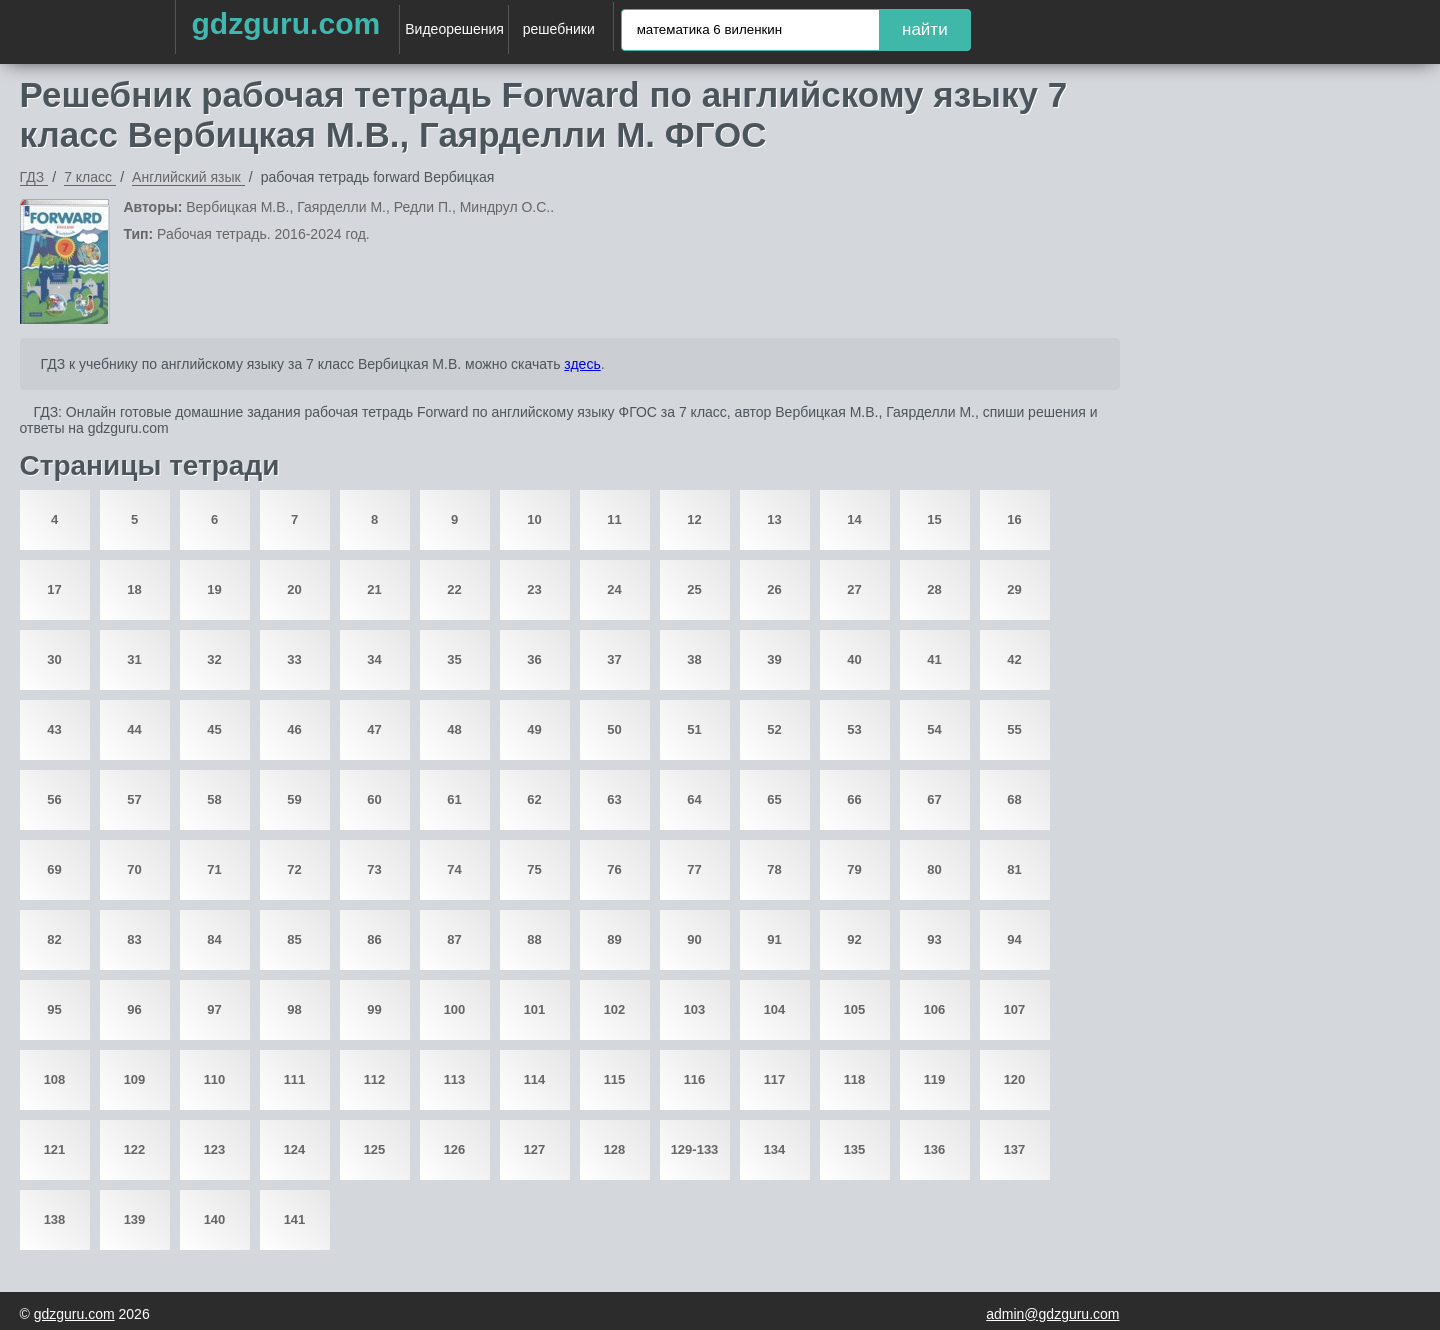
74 (454, 869)
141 (295, 1219)
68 (1014, 799)
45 (214, 729)
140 (215, 1219)
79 (854, 869)
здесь (582, 364)
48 (454, 729)
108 (55, 1079)
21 (374, 589)
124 (295, 1149)
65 (774, 799)
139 (135, 1219)
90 (694, 939)
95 (54, 1009)
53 (854, 729)
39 (774, 659)
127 (535, 1149)
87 (454, 939)
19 (214, 589)
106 (935, 1009)
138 (55, 1219)
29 (1014, 589)
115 (615, 1079)
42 (1014, 659)
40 (854, 659)
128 (615, 1149)
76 (614, 869)
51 (694, 729)
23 (534, 589)
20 (294, 589)
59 (294, 799)
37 (614, 659)
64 (694, 799)
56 (54, 799)
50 (614, 729)
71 (214, 869)
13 (774, 519)
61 (454, 799)
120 (1015, 1079)
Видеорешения (454, 29)
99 (374, 1009)
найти (925, 29)
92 (854, 939)
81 (1014, 869)
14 (854, 519)
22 (454, 589)
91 (774, 939)
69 (54, 869)
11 (614, 519)
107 (1015, 1009)
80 (934, 869)
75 (534, 869)
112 (375, 1079)
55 (1014, 729)
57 (134, 799)
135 (855, 1149)
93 (934, 939)
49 (534, 729)
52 (774, 729)
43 (54, 729)
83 (134, 939)
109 (135, 1079)
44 (134, 729)
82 (54, 939)
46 (294, 729)
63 (614, 799)
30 (54, 659)
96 (134, 1009)
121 (55, 1149)
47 (374, 729)
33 (294, 659)
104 (775, 1009)
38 (694, 659)
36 (534, 659)
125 (375, 1149)
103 (695, 1009)
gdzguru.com (285, 23)
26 (774, 589)
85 (294, 939)
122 (135, 1149)
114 (535, 1079)
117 (775, 1079)
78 (774, 869)
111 (295, 1079)
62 (534, 799)
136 (935, 1149)
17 (54, 589)
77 (694, 869)
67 (934, 799)
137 (1015, 1149)
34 (374, 659)
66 (854, 799)
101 (535, 1009)
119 (935, 1079)
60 (374, 799)
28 (934, 589)
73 (374, 869)
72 (294, 869)
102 (615, 1009)
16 (1014, 519)
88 (534, 939)
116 (695, 1079)
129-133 (695, 1149)
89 (614, 939)
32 (214, 659)
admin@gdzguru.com (1052, 1314)
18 (134, 589)
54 (934, 729)
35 (454, 659)
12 (694, 519)
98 (294, 1009)
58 (214, 799)
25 (694, 589)
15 (934, 519)
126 (455, 1149)
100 (455, 1009)
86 (374, 939)
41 (934, 659)
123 (215, 1149)
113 (455, 1079)
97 (214, 1009)
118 (855, 1079)
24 (614, 589)
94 (1014, 939)
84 (214, 939)
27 (854, 589)
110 (215, 1079)
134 (775, 1149)
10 (534, 519)
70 (134, 869)
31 (134, 659)
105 (855, 1009)
